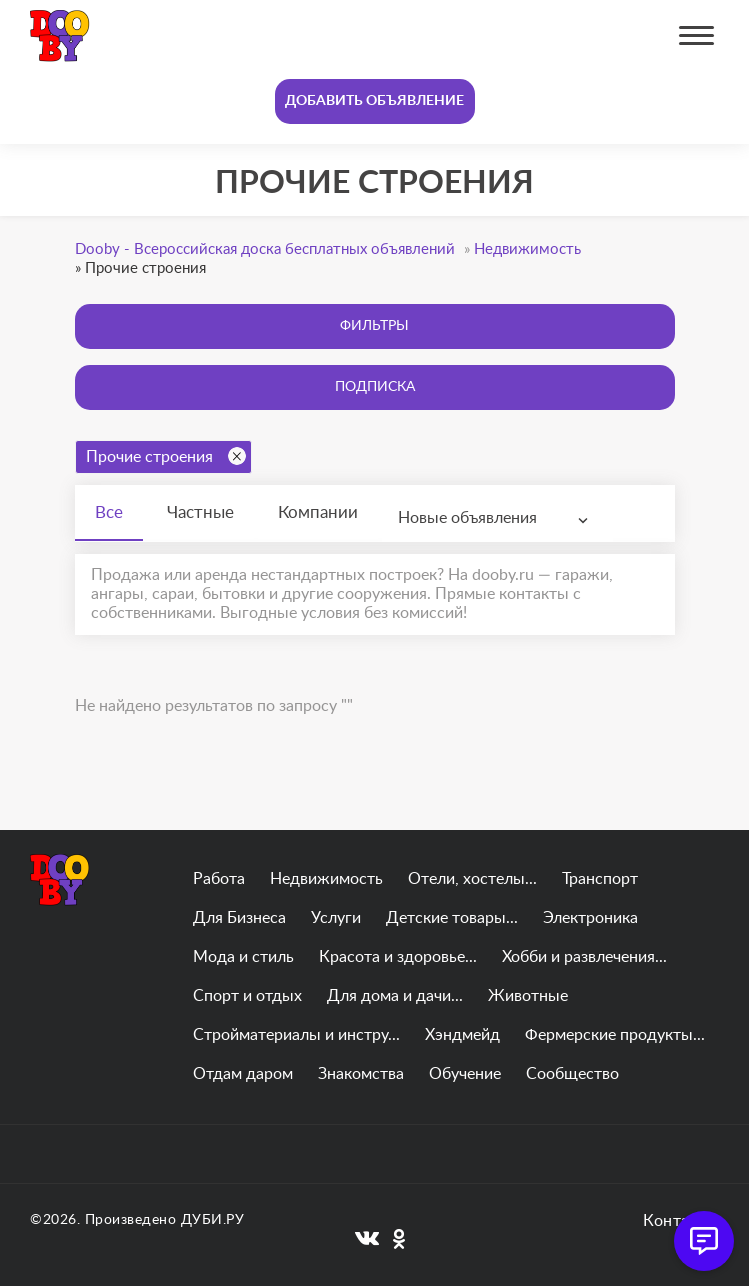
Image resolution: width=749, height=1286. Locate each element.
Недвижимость (326, 879)
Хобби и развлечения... (584, 957)
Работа (219, 879)
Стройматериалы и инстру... (296, 1035)
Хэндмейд (462, 1035)
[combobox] (497, 518)
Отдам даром (243, 1074)
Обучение (465, 1074)
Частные (200, 512)
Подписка (375, 387)
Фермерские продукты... (615, 1035)
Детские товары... (452, 918)
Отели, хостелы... (472, 879)
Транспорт (600, 879)
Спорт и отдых (247, 996)
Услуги (336, 918)
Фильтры (374, 326)
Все (109, 512)
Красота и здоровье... (398, 957)
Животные (528, 996)
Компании (318, 512)
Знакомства (361, 1074)
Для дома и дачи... (395, 996)
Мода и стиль (243, 957)
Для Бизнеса (239, 918)
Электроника (590, 918)
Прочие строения (166, 456)
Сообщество (572, 1074)
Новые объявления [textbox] (467, 518)
